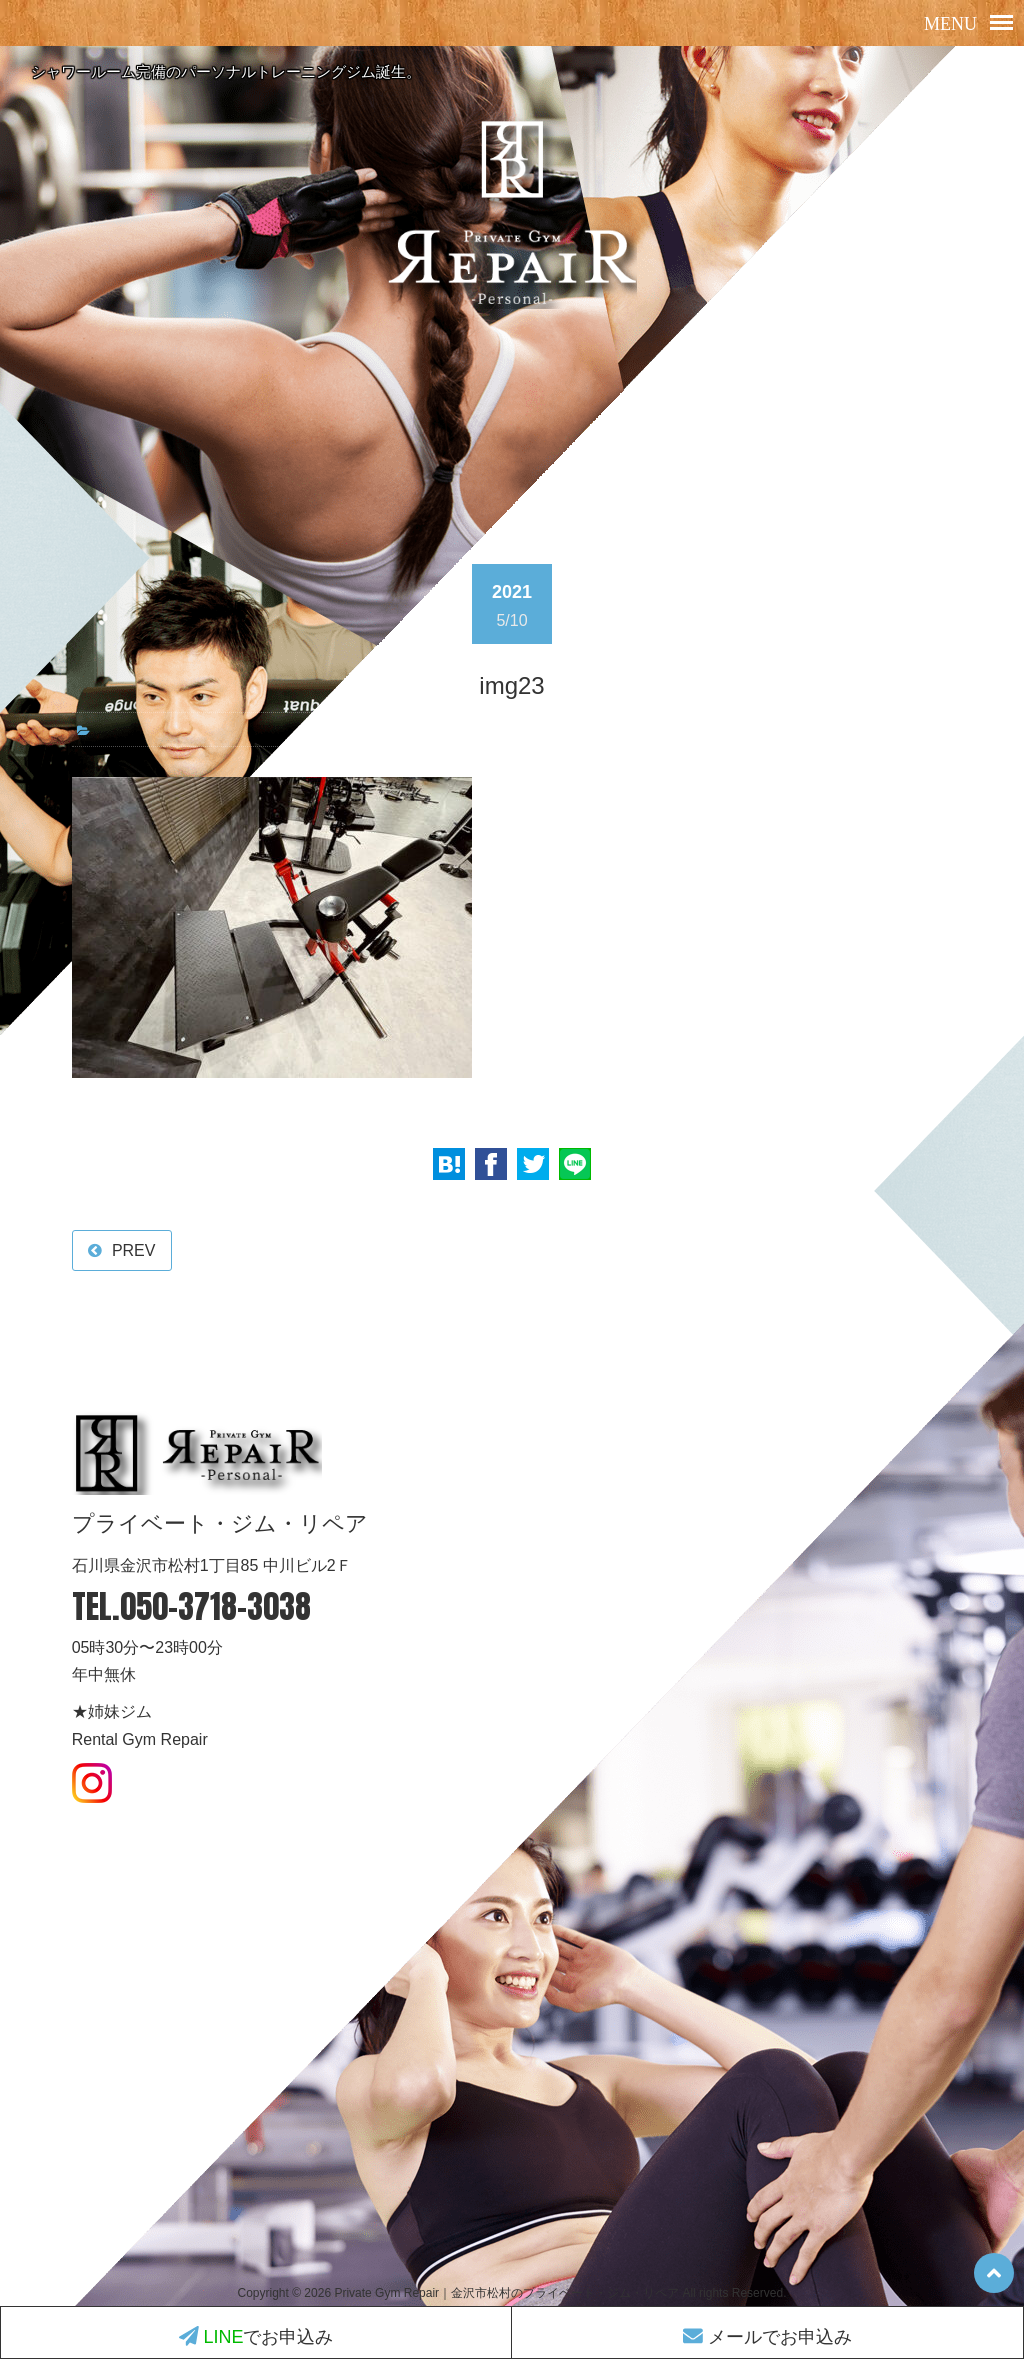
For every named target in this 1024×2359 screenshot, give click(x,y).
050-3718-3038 (215, 1606)
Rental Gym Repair (140, 1739)
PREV (134, 1250)
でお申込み (256, 2337)
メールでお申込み (767, 2337)
